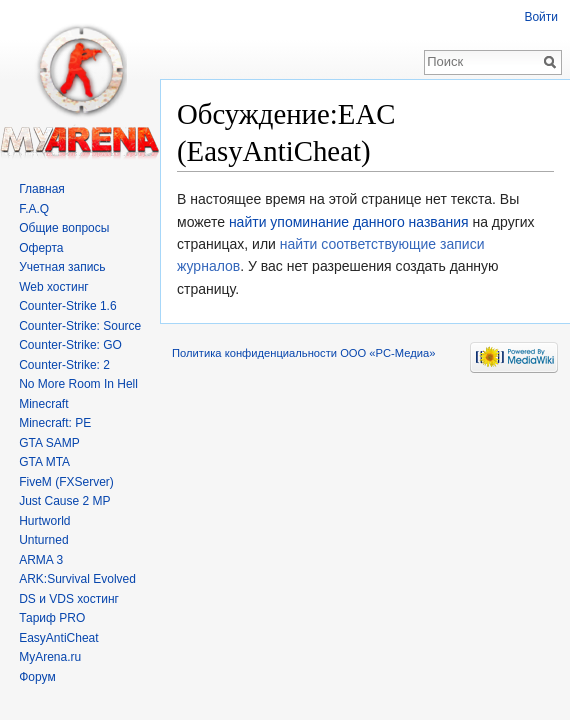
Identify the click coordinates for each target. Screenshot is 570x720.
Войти (541, 17)
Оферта (41, 248)
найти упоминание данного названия (349, 222)
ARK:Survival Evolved (77, 579)
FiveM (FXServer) (66, 482)
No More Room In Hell (78, 384)
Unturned (43, 540)
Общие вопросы (64, 228)
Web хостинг (54, 287)
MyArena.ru (50, 657)
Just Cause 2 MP (64, 501)
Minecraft (43, 404)
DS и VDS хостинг (69, 599)
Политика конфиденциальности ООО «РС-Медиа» (303, 353)
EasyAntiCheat (58, 638)
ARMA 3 (41, 560)
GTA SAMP (49, 443)
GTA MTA (44, 462)
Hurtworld (44, 521)
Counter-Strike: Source (80, 326)
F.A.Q (34, 209)
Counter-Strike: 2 (64, 365)
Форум (37, 677)
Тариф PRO (52, 618)
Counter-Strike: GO (70, 345)
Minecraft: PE (55, 423)
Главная (42, 189)
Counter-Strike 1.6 (67, 306)
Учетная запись (62, 267)
